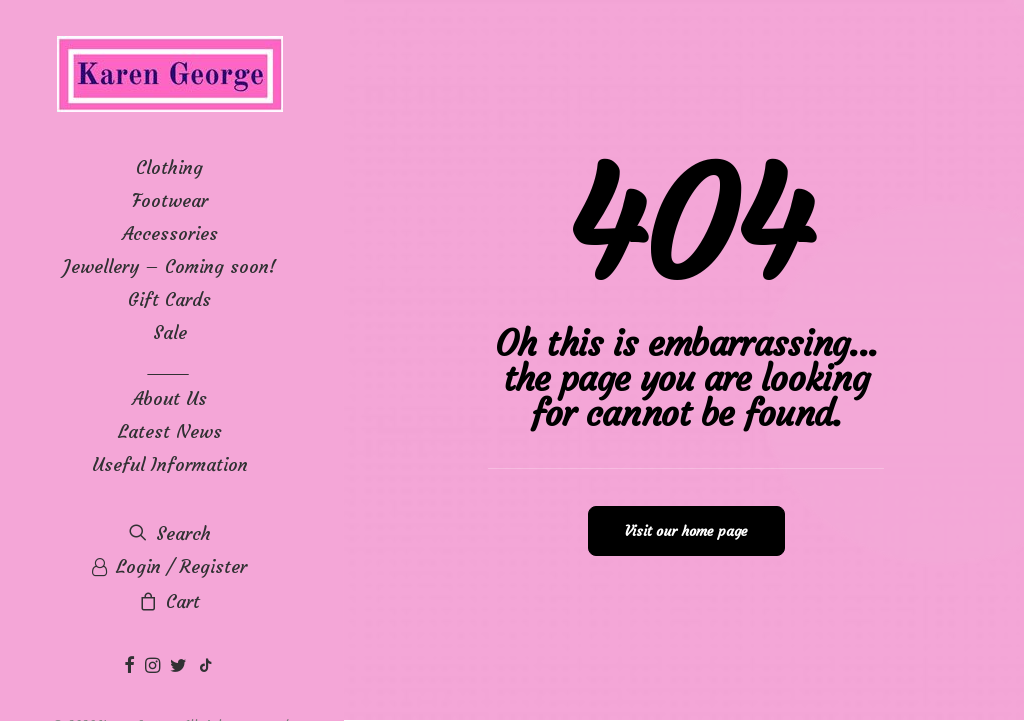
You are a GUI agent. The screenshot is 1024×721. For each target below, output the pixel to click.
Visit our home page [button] (686, 531)
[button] (132, 666)
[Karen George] (169, 75)
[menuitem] (132, 666)
